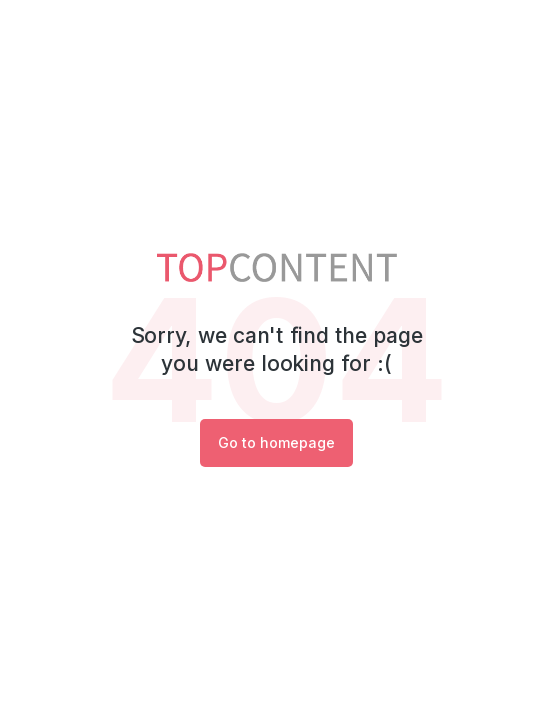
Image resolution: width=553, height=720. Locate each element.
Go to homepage (276, 442)
